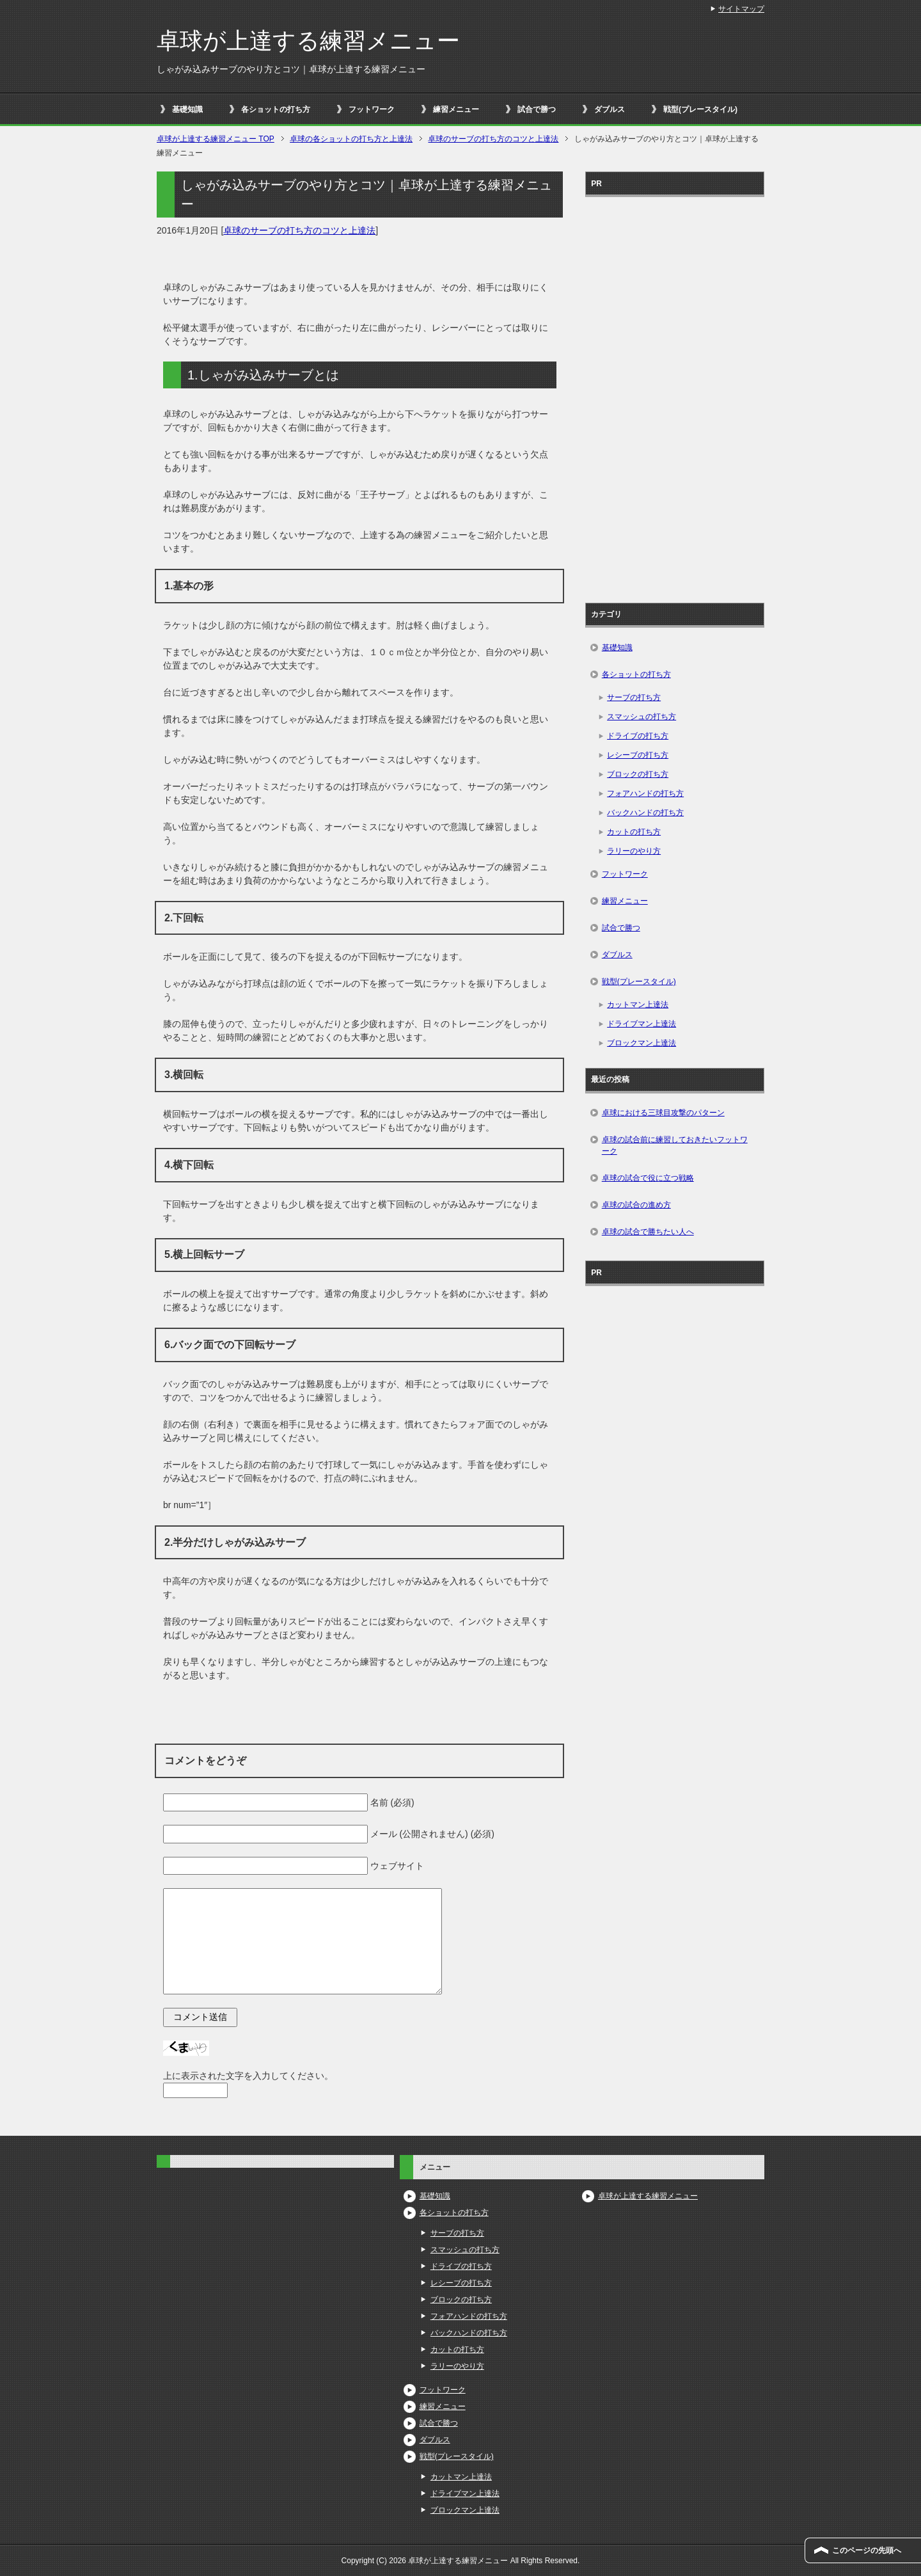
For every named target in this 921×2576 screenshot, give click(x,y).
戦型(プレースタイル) (700, 109)
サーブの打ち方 (634, 697)
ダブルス (609, 109)
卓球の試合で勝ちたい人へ (648, 1231)
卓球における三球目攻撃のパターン (663, 1112)
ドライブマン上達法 (641, 1023)
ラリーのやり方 (634, 851)
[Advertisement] (674, 395)
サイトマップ (741, 8)
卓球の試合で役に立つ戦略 (648, 1177)
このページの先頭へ (866, 2550)
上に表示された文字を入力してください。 (248, 2076)
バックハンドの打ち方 (645, 812)
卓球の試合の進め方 (636, 1204)
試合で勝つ (536, 109)
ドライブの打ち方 (637, 735)
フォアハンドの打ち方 (645, 793)
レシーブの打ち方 (637, 755)
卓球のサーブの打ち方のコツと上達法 (299, 230)
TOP (215, 138)
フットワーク (372, 109)
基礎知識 (187, 109)
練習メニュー (456, 109)
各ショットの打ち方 (275, 109)
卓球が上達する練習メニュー (308, 41)
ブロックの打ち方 (637, 774)
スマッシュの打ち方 (641, 716)
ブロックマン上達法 (641, 1042)
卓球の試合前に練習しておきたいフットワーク (675, 1145)
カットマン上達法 (637, 1004)
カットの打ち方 (634, 831)
